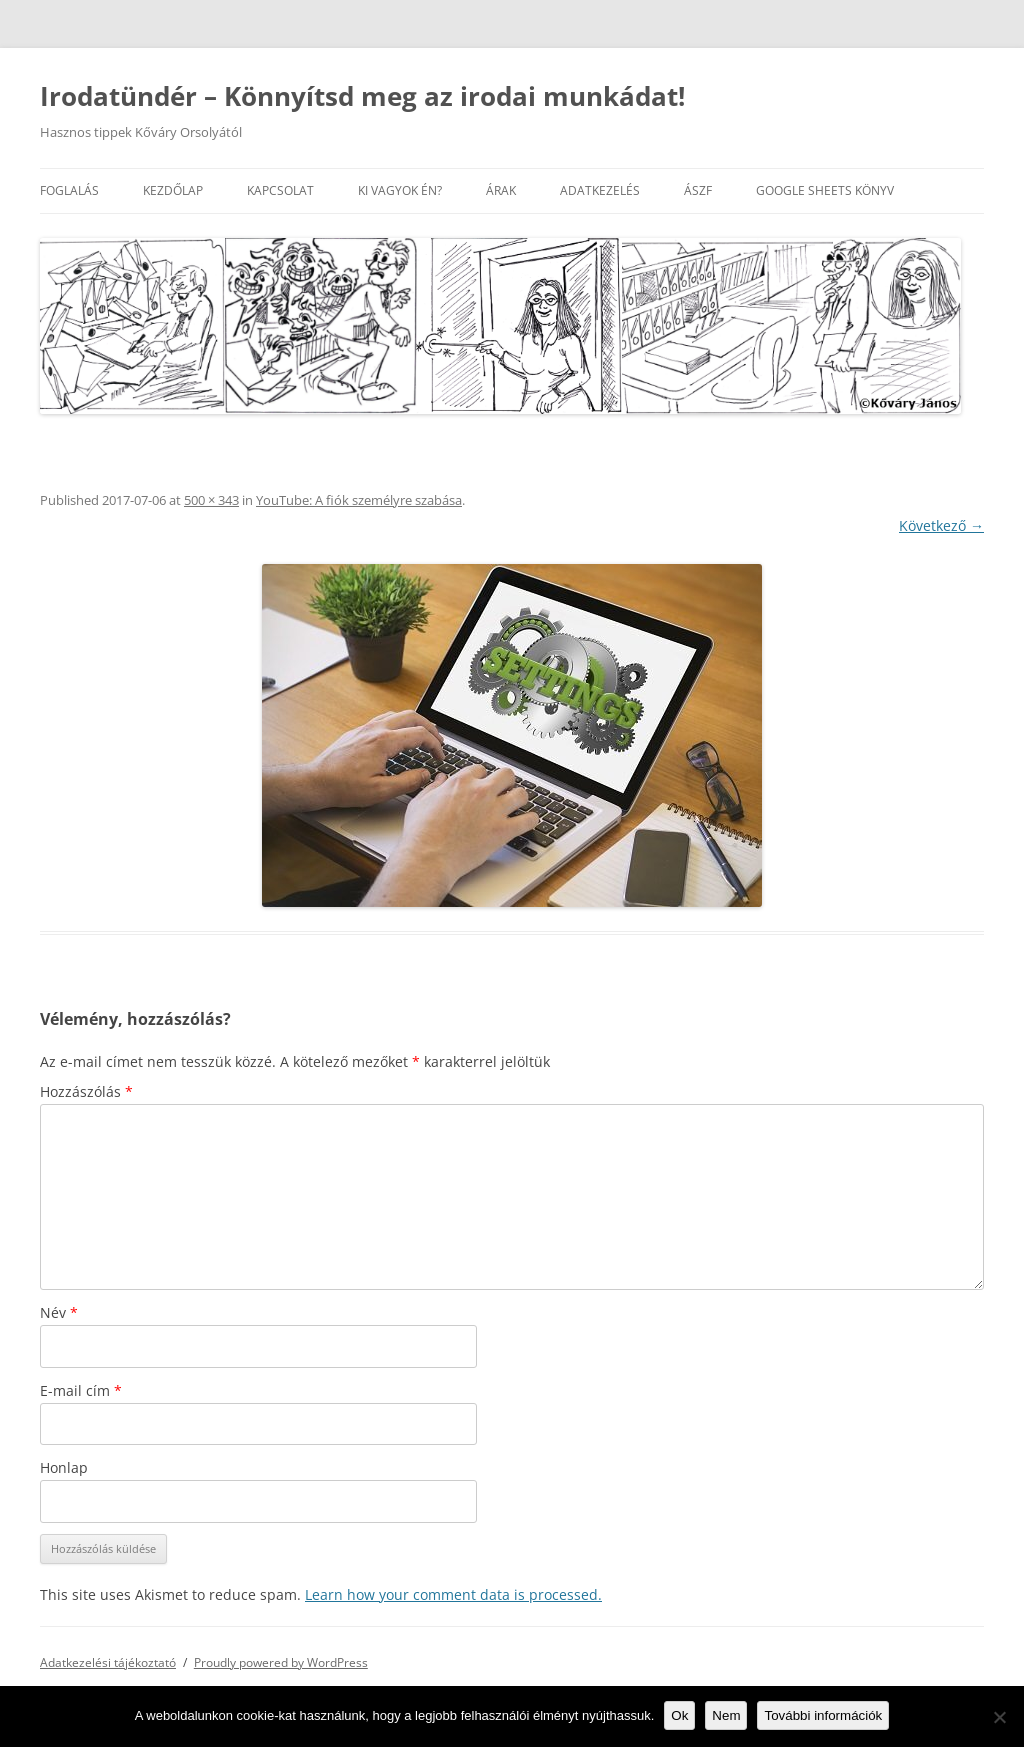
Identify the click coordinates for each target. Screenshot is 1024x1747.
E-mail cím (81, 1390)
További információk (823, 1715)
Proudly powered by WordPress (281, 1662)
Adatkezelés (600, 190)
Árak (501, 190)
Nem (726, 1715)
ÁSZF (698, 190)
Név (59, 1312)
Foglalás (69, 190)
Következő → (941, 525)
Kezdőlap (173, 190)
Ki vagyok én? (400, 190)
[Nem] (999, 1717)
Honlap (64, 1467)
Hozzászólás (86, 1091)
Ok (679, 1715)
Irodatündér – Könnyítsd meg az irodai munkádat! (362, 96)
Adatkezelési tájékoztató (108, 1662)
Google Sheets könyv (825, 190)
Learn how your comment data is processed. (453, 1594)
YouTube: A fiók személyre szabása (359, 500)
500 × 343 (211, 500)
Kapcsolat (280, 190)
